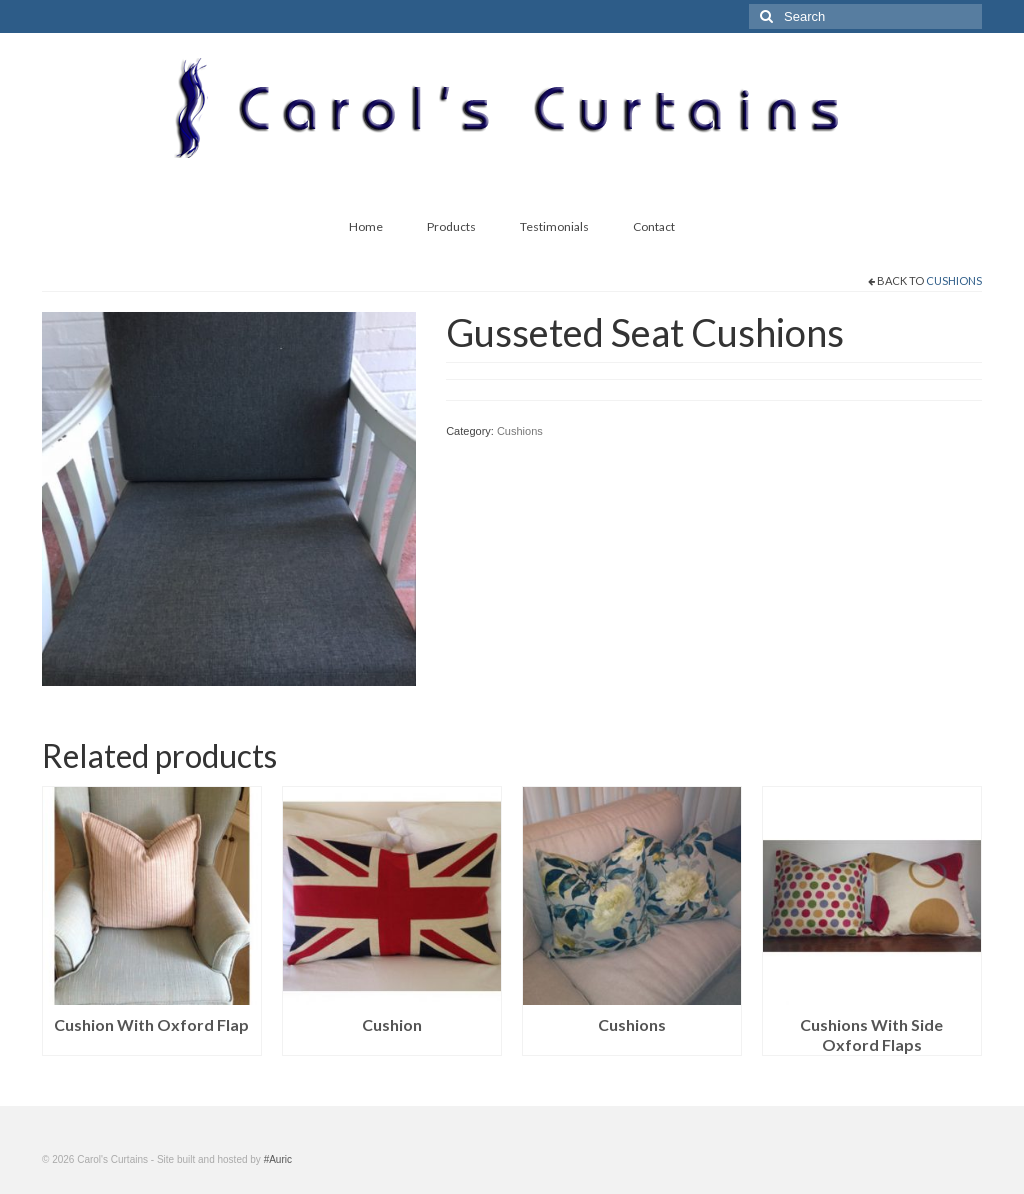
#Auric (278, 1159)
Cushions (954, 280)
